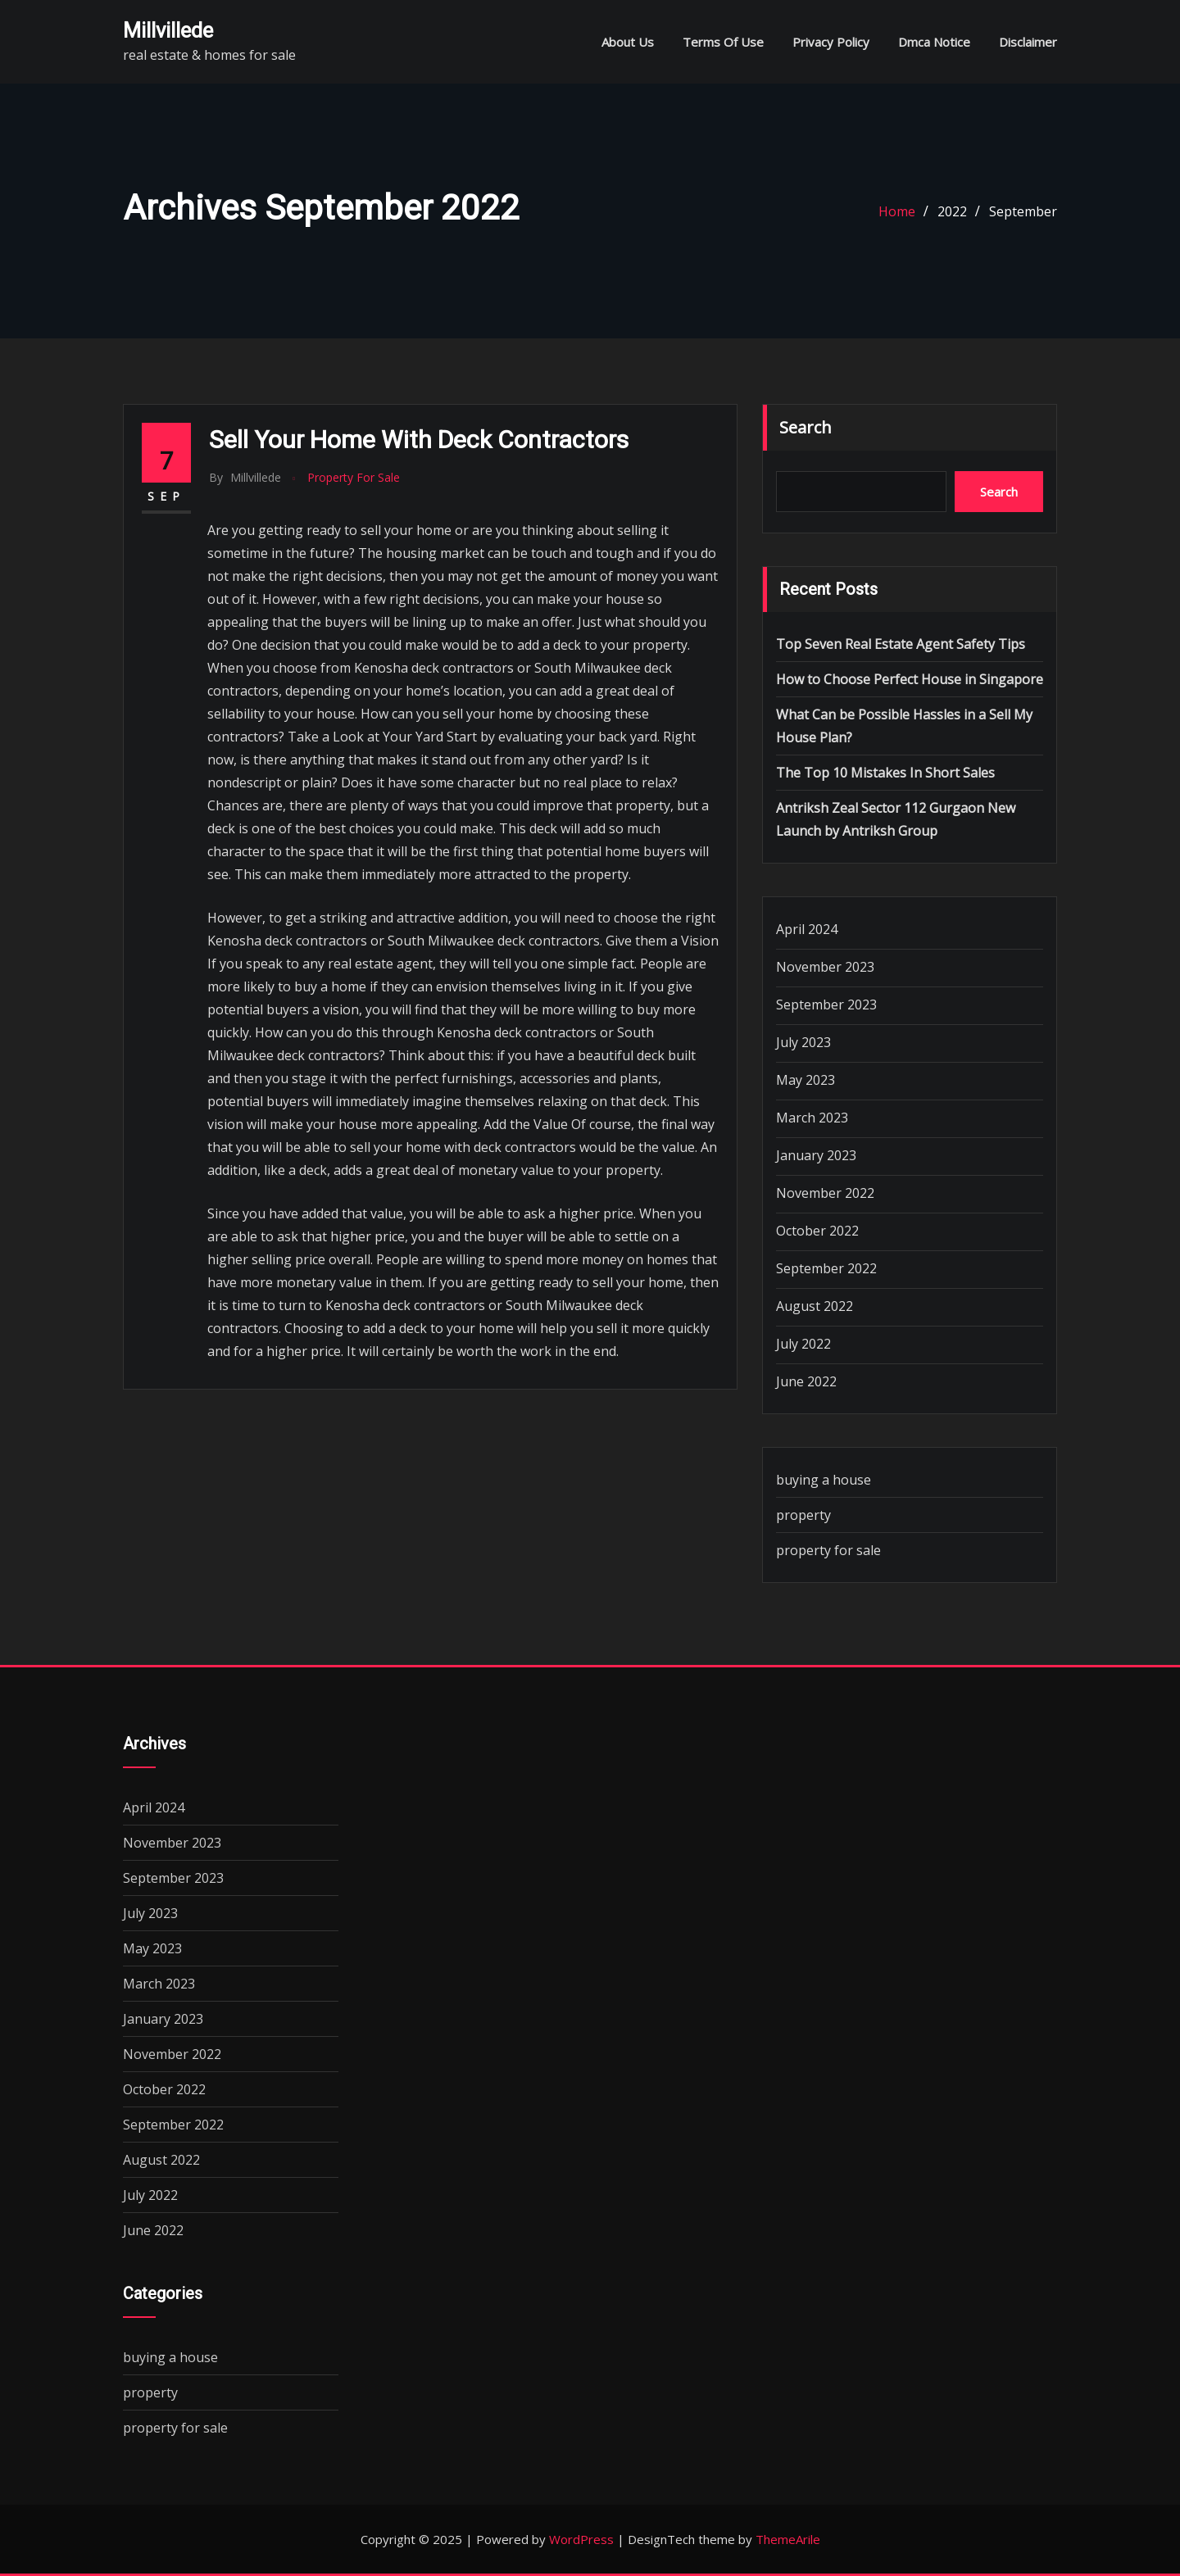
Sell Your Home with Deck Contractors (419, 439)
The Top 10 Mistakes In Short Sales (885, 773)
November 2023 (825, 967)
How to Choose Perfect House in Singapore (909, 679)
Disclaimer (1028, 42)
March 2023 (812, 1118)
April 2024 (806, 929)
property (803, 1515)
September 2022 (826, 1268)
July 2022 (803, 1344)
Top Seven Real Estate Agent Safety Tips (900, 644)
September (1023, 211)
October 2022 (817, 1231)
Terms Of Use (723, 42)
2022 (952, 211)
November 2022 (825, 1193)
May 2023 (805, 1080)
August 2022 (814, 1306)
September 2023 (826, 1004)
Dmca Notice (934, 42)
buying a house (823, 1480)
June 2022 (806, 1381)
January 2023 (816, 1155)
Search (805, 427)
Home (896, 211)
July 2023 (803, 1042)
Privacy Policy (830, 42)
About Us (627, 42)
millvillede (168, 30)
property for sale (353, 477)
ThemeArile (788, 2539)
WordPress (581, 2539)
